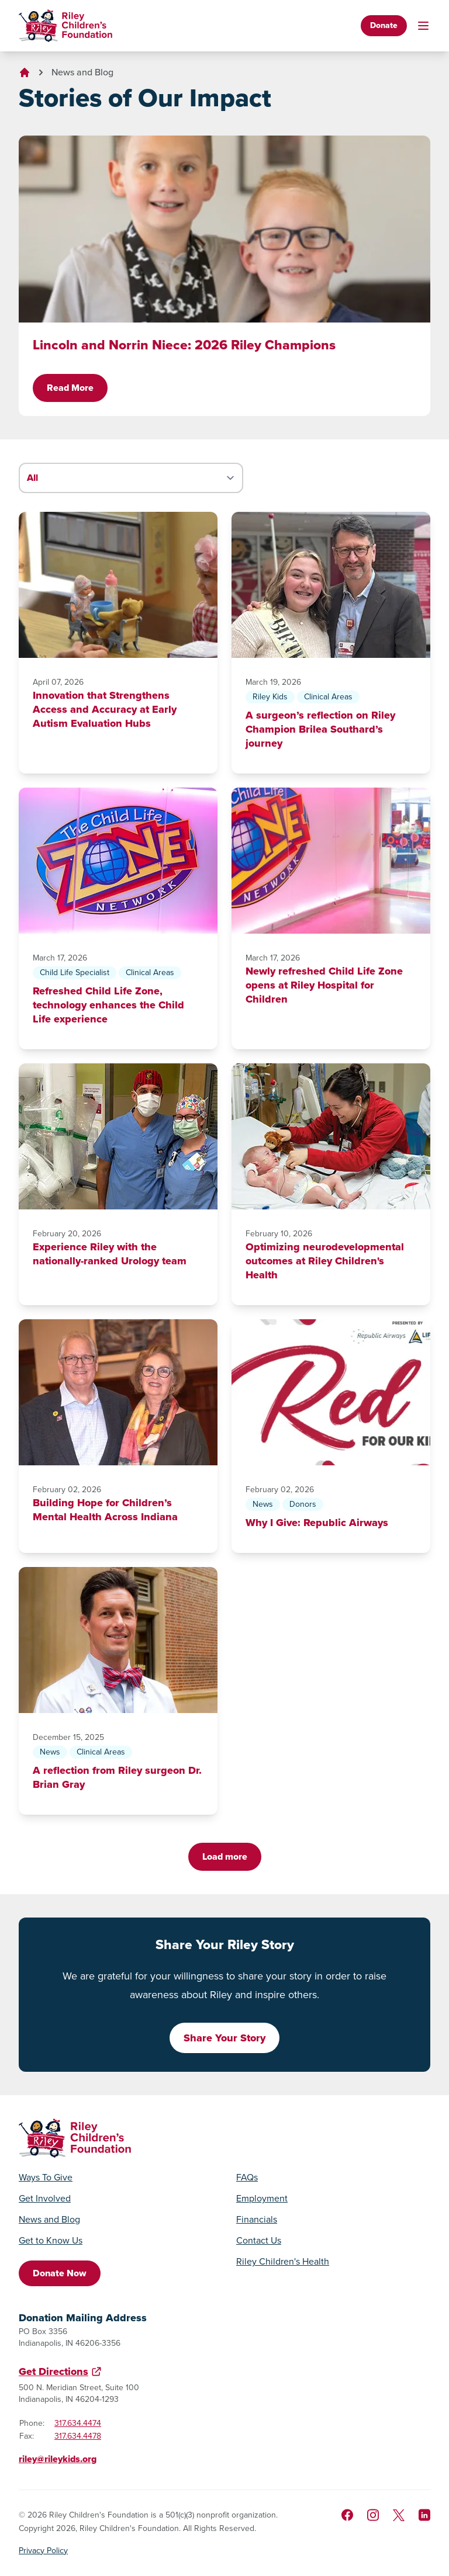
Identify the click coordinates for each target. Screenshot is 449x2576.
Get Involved (45, 2198)
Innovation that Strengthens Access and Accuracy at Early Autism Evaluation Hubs (105, 709)
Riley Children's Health (282, 2262)
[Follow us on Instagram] (373, 2515)
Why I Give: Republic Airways (317, 1522)
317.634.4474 (77, 2423)
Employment (262, 2198)
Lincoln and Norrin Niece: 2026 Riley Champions (184, 345)
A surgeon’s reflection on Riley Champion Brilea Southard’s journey (320, 729)
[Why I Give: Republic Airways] (331, 1392)
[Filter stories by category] (131, 478)
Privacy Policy (43, 2551)
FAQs (247, 2177)
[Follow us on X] (399, 2515)
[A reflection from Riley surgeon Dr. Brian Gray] (118, 1640)
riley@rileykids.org (57, 2459)
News (263, 1504)
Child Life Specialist (74, 972)
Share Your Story (224, 2037)
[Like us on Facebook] (347, 2515)
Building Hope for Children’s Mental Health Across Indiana (105, 1509)
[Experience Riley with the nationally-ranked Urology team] (118, 1136)
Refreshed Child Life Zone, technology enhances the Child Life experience (108, 1005)
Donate (384, 25)
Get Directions (53, 2371)
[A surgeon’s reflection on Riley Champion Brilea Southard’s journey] (331, 585)
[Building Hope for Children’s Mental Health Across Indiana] (118, 1392)
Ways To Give (45, 2177)
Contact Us (258, 2240)
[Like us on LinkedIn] (424, 2515)
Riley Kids (270, 697)
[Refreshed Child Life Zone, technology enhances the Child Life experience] (118, 861)
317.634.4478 (77, 2436)
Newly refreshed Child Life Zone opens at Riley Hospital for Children (324, 985)
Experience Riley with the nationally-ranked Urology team (109, 1253)
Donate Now (60, 2273)
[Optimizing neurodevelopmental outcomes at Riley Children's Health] (331, 1136)
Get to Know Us (50, 2240)
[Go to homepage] (65, 25)
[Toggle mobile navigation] (423, 26)
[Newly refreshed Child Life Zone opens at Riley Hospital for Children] (331, 861)
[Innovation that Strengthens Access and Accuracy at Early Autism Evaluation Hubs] (118, 585)
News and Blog (82, 72)
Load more (224, 1856)
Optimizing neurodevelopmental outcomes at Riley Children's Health (325, 1260)
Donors (302, 1504)
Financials (256, 2219)
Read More (70, 387)
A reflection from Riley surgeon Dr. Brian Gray (117, 1777)
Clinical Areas (328, 697)
